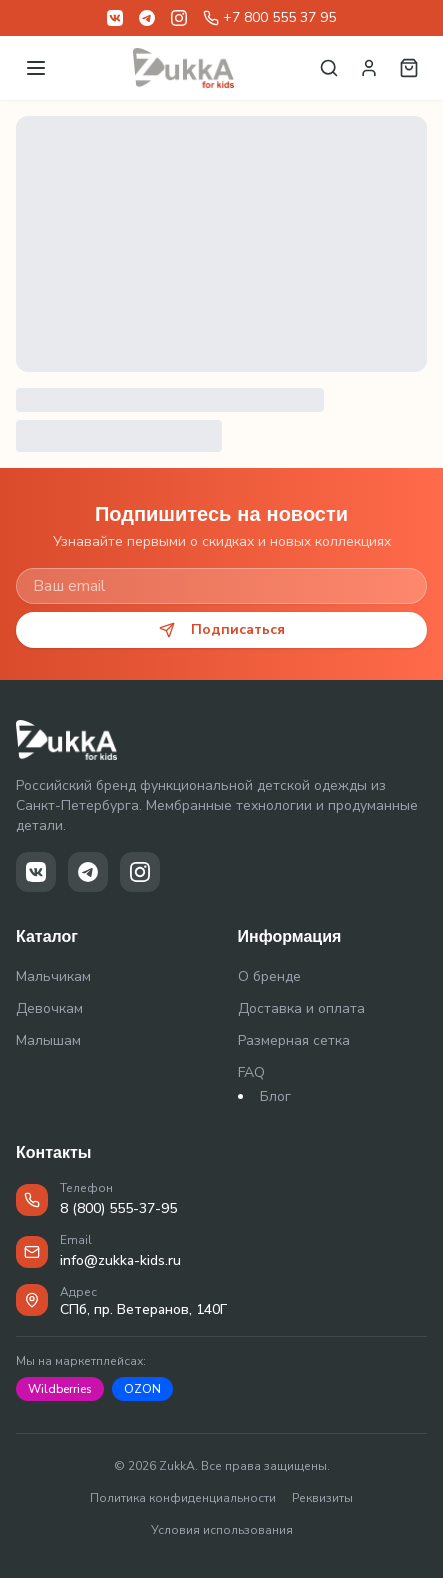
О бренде (269, 976)
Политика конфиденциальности (183, 1498)
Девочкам (49, 1008)
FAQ (251, 1072)
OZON (142, 1389)
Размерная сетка (294, 1040)
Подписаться (222, 629)
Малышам (48, 1040)
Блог (275, 1096)
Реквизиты (322, 1498)
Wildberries (60, 1389)
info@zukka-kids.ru (120, 1260)
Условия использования (222, 1530)
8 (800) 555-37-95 (118, 1208)
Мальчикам (53, 976)
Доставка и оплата (301, 1008)
